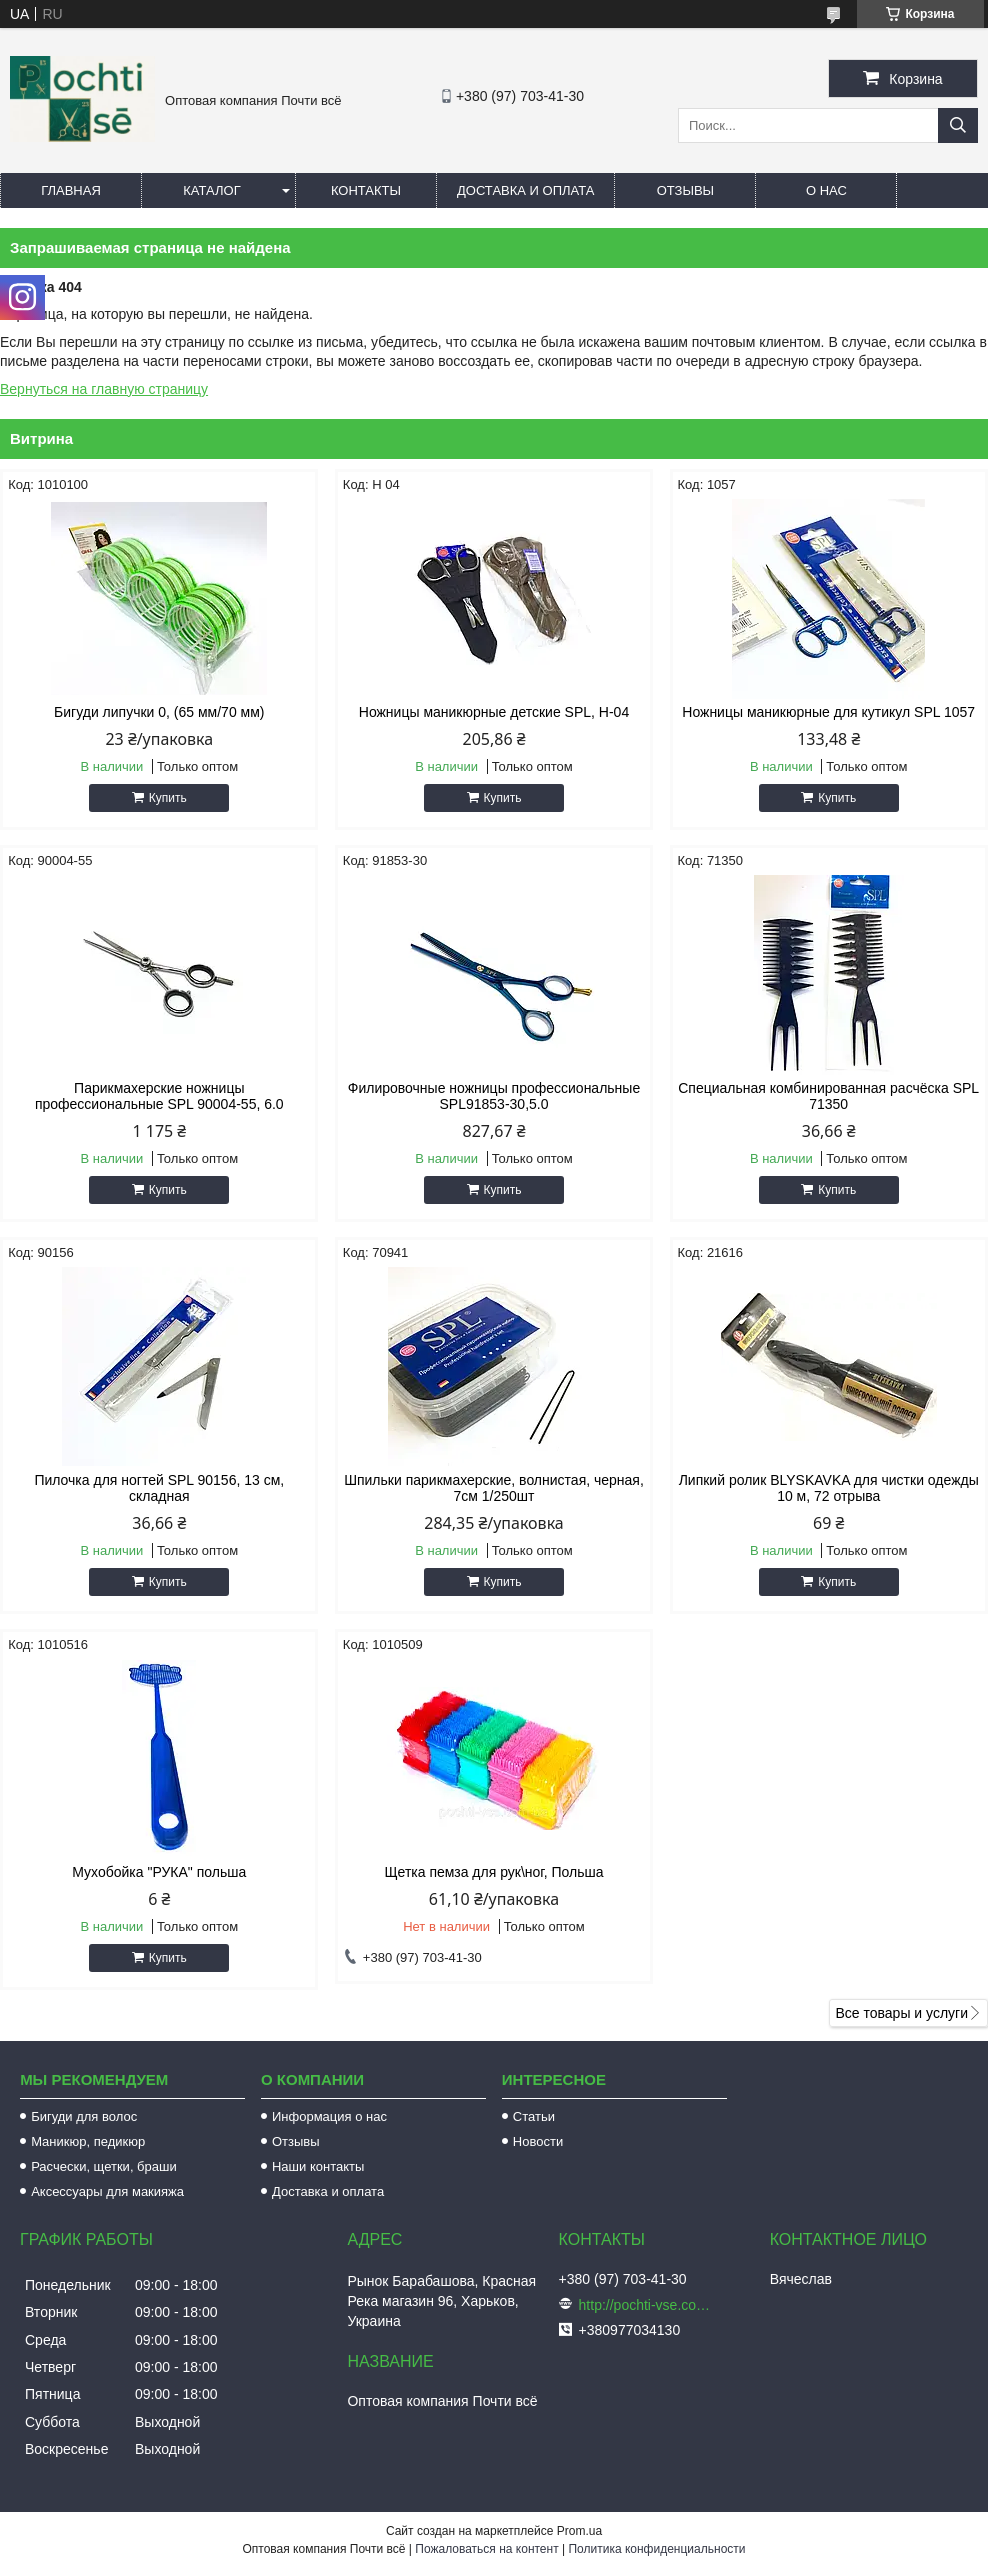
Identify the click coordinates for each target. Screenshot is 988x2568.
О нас (826, 190)
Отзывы (685, 190)
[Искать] (958, 125)
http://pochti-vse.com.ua (649, 2305)
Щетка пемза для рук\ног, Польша (493, 1872)
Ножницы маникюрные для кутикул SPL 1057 (828, 712)
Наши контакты (318, 2166)
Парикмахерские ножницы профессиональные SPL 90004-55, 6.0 (159, 1096)
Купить (168, 798)
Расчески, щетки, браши (104, 2166)
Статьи (534, 2116)
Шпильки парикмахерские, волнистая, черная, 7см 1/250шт (494, 1488)
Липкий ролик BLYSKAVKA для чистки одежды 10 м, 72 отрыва (829, 1488)
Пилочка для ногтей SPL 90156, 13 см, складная (159, 1488)
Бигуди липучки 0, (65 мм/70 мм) (159, 712)
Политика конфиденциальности (656, 2549)
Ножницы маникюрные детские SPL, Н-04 (494, 712)
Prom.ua (579, 2531)
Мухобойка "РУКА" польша (159, 1872)
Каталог (211, 190)
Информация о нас (329, 2116)
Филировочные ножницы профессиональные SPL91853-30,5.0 (494, 1096)
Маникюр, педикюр (88, 2141)
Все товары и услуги (901, 2013)
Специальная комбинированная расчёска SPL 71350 (828, 1096)
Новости (538, 2141)
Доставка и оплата (525, 190)
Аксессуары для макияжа (107, 2191)
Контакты (366, 190)
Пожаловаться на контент (486, 2549)
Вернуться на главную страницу (104, 389)
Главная (71, 190)
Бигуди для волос (84, 2116)
